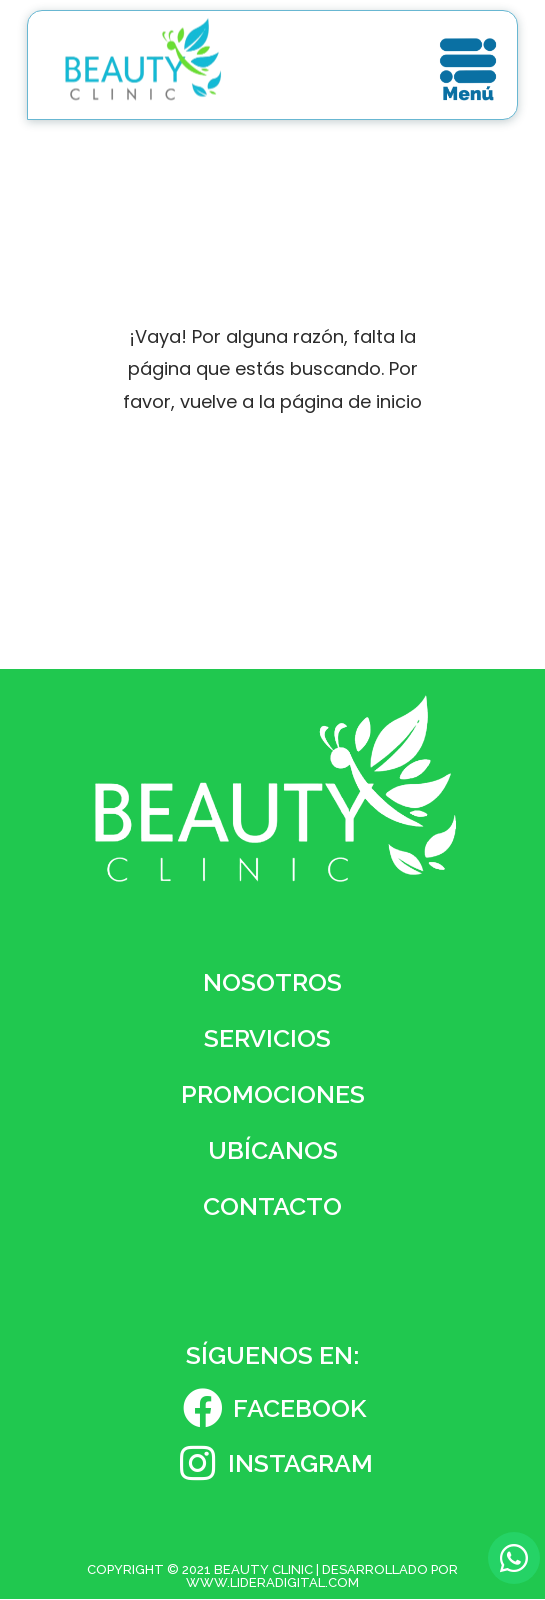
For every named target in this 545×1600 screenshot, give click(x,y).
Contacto (272, 1206)
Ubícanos (273, 1150)
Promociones (273, 1094)
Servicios (272, 1038)
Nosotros (272, 982)
